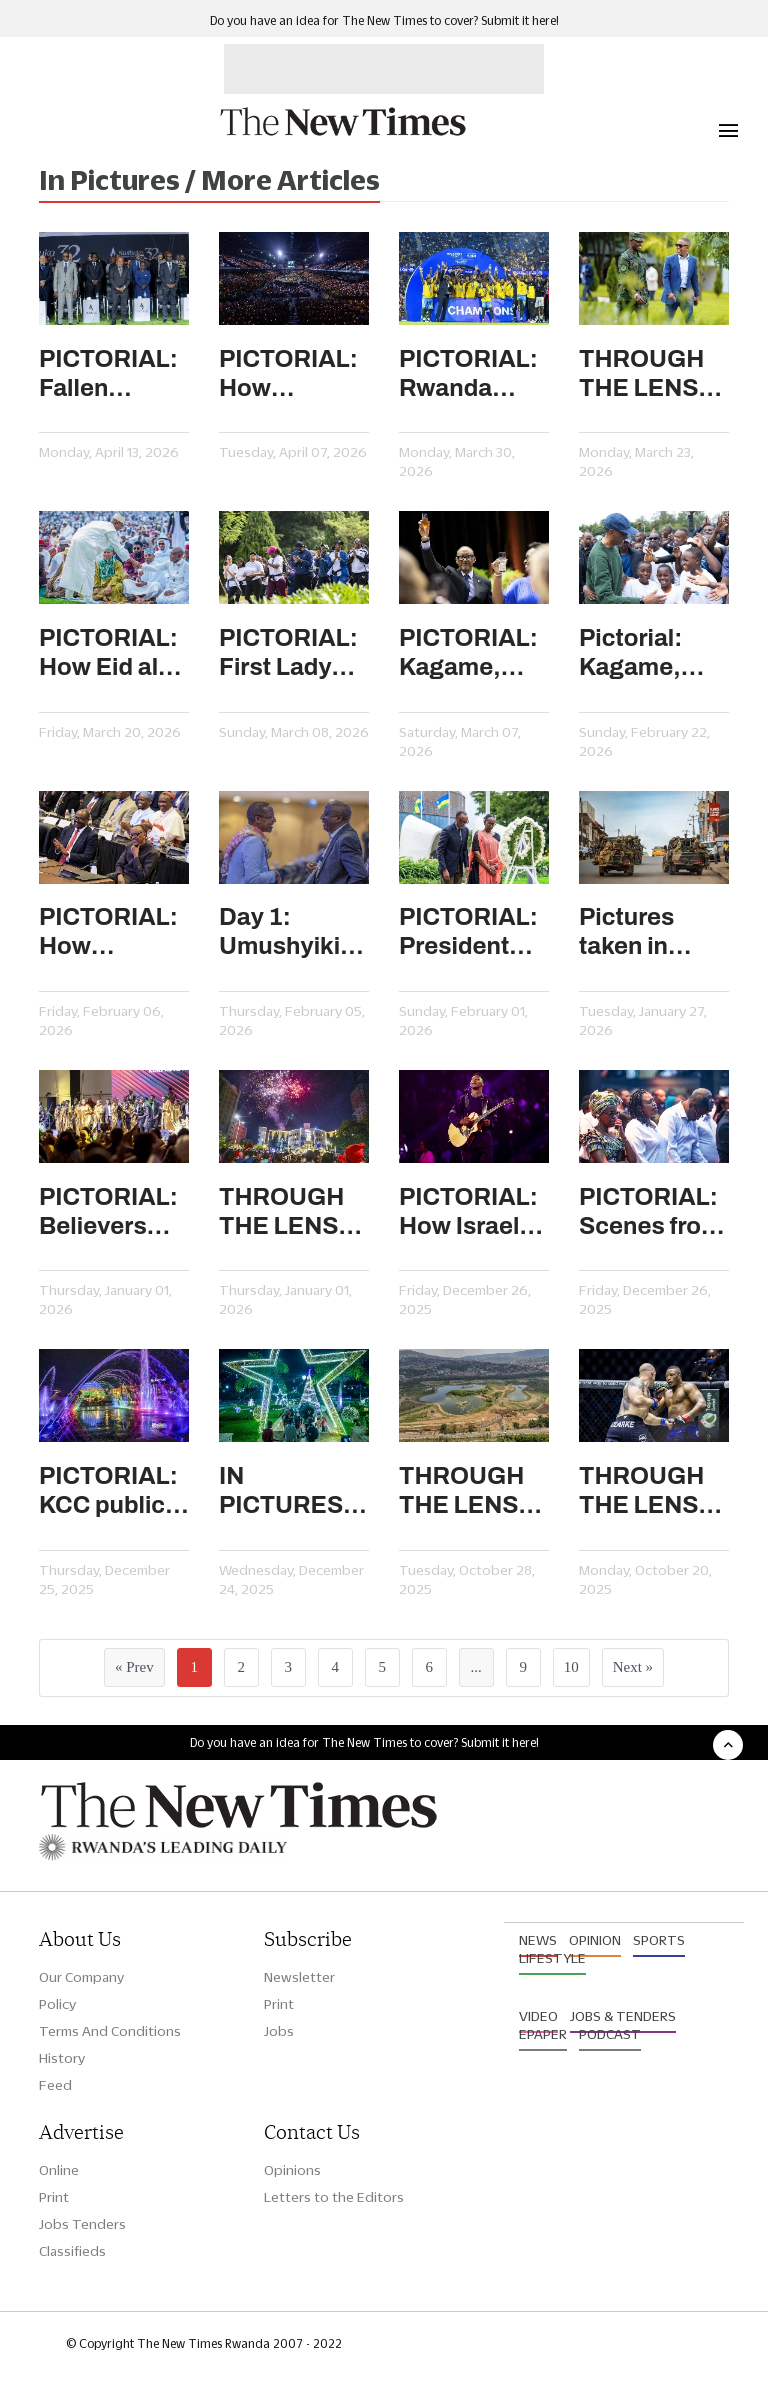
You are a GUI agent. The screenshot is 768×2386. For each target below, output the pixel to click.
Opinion (595, 1940)
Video (538, 2016)
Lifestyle (552, 1958)
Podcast (610, 2034)
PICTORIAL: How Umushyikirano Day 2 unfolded (114, 932)
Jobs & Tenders (623, 2016)
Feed (55, 2085)
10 (571, 1667)
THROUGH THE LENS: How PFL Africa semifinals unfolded (643, 1491)
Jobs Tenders (82, 2224)
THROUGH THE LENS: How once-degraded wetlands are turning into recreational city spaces (472, 1491)
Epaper (543, 2034)
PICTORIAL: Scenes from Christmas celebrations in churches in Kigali (650, 1212)
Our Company (81, 1977)
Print (279, 2004)
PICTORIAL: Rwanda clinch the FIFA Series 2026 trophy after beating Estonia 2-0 (470, 374)
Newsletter (299, 1977)
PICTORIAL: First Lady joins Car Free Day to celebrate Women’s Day (288, 653)
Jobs (279, 2031)
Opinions (292, 2170)
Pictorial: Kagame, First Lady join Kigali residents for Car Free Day (652, 653)
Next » (633, 1667)
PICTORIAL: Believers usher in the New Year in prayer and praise (108, 1212)
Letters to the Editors (334, 2197)
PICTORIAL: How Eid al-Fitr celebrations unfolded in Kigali (110, 653)
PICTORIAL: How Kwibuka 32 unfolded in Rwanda (288, 374)
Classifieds (72, 2251)
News (538, 1940)
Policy (57, 2004)
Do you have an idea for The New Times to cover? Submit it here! (384, 20)
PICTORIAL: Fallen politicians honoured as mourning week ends (110, 374)
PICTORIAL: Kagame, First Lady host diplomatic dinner (468, 653)
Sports (659, 1940)
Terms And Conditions (110, 2031)
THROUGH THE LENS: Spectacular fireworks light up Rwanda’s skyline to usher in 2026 (288, 1212)
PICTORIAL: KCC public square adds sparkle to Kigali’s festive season (109, 1491)
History (62, 2058)
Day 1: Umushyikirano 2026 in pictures (294, 932)
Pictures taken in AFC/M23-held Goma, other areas (644, 932)
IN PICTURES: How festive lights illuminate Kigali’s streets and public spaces (285, 1491)
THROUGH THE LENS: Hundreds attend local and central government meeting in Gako (648, 374)
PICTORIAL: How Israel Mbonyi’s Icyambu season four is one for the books (474, 1212)
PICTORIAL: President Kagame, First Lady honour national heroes (468, 932)
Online (59, 2170)
